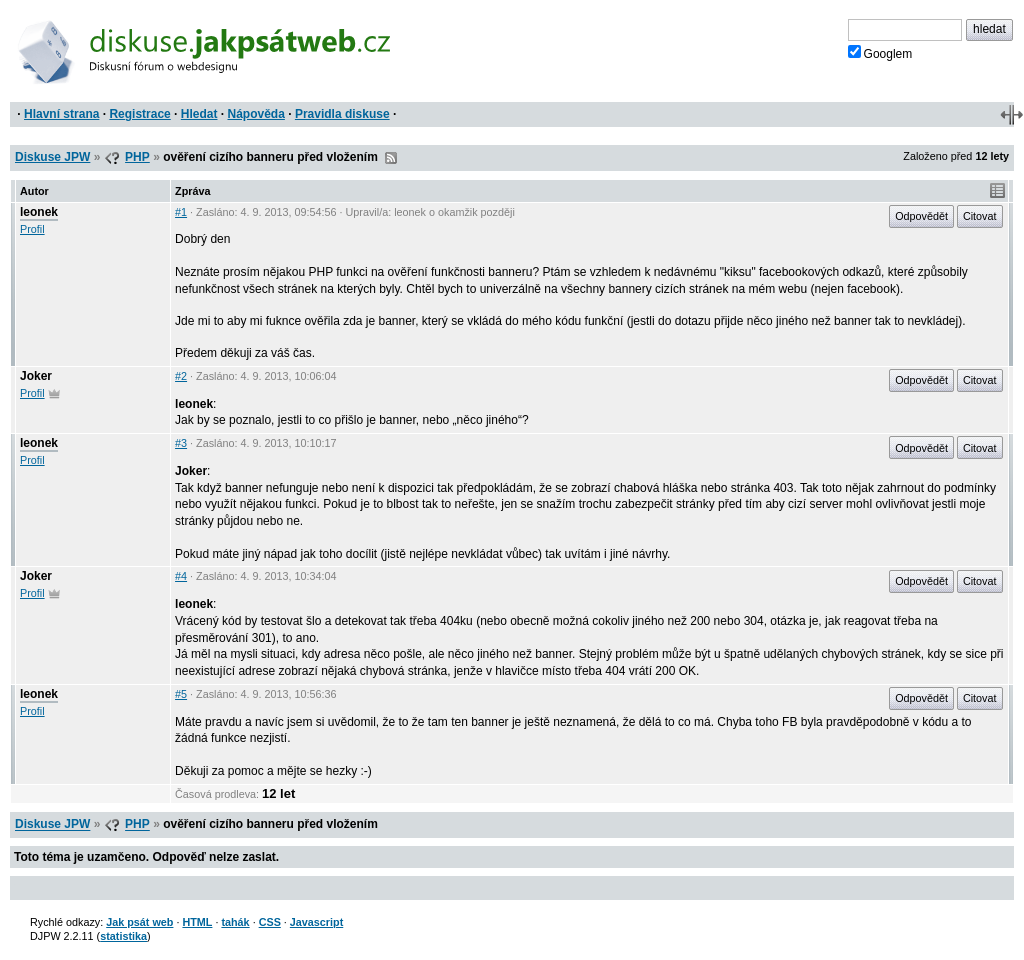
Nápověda (256, 114)
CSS (270, 922)
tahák (235, 922)
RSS (391, 158)
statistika (123, 936)
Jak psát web (139, 922)
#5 (181, 694)
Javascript (316, 922)
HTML (197, 922)
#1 (181, 212)
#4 (181, 576)
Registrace (139, 114)
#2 (181, 376)
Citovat (980, 216)
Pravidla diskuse (342, 114)
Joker (36, 376)
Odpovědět (921, 216)
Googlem (880, 53)
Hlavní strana (61, 114)
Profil (32, 229)
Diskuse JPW (52, 157)
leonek (39, 212)
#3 (181, 443)
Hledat (199, 114)
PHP (137, 157)
